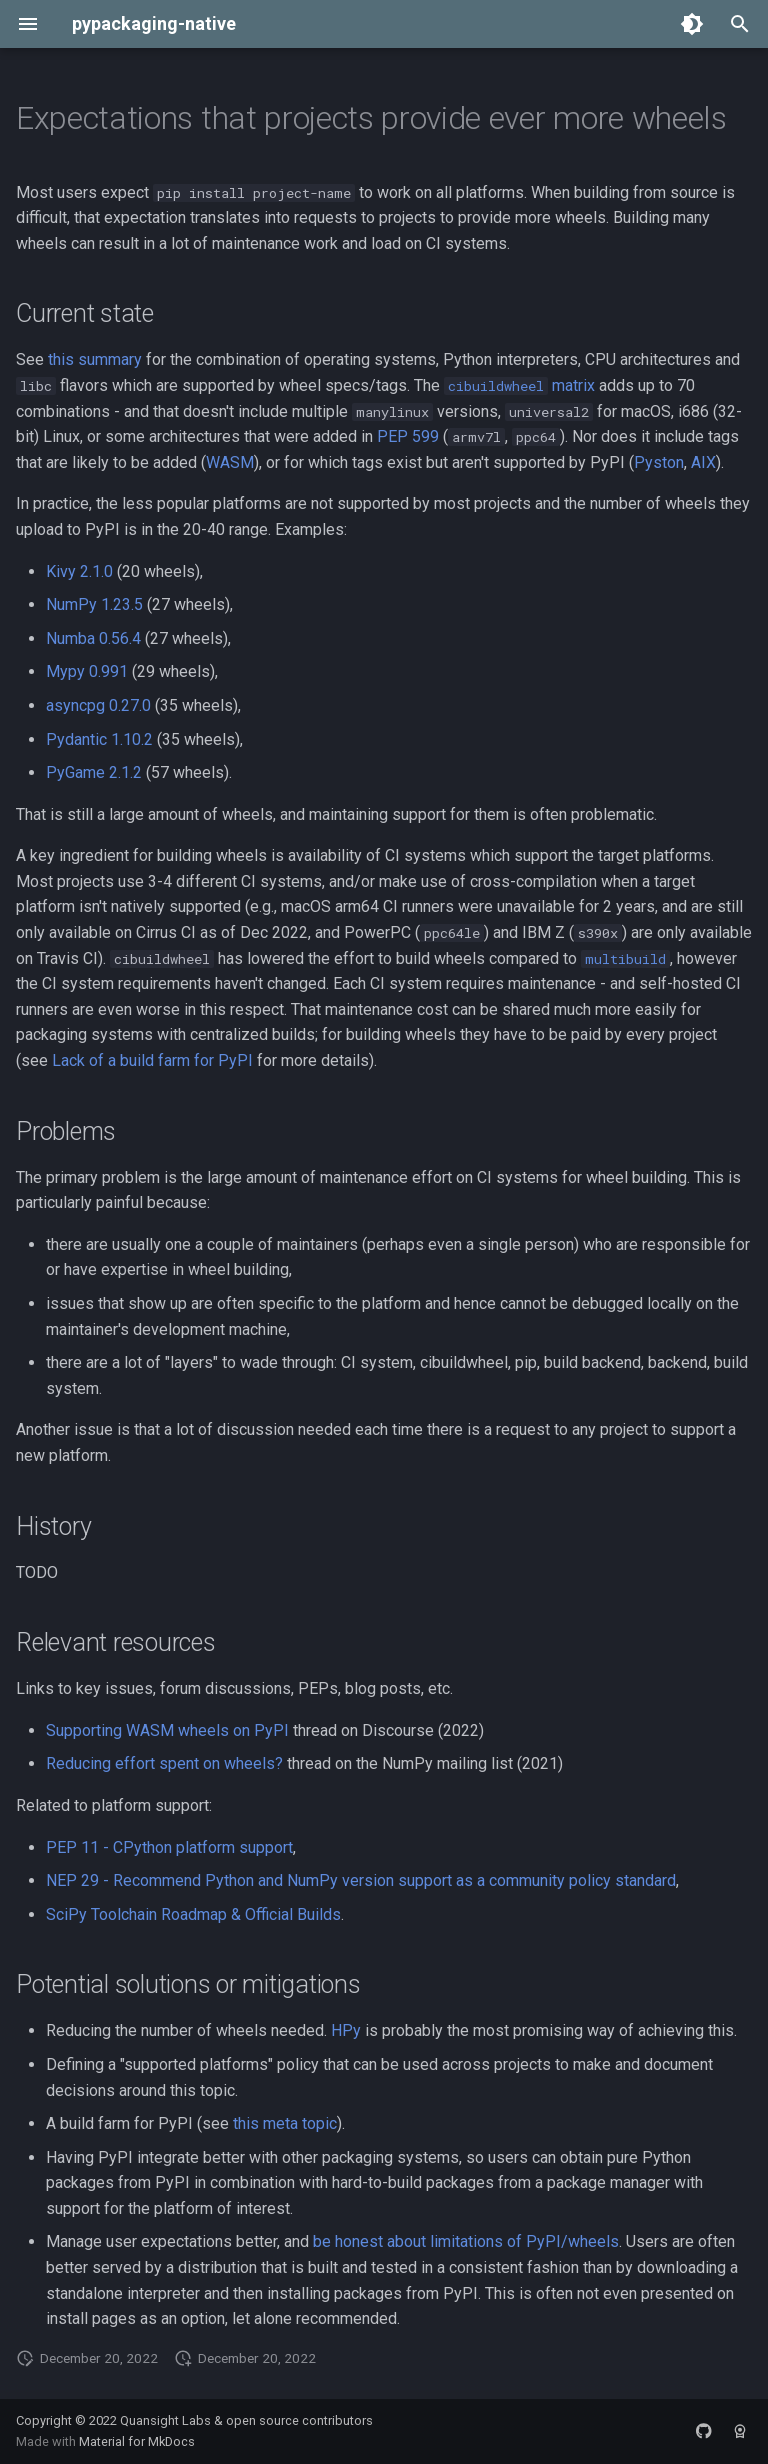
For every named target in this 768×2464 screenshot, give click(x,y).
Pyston (659, 462)
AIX (703, 462)
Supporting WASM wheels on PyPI (167, 1730)
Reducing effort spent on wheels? (164, 1763)
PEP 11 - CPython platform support (169, 1847)
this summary (95, 359)
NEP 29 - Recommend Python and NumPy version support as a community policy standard (361, 1880)
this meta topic (285, 2123)
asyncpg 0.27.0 (98, 705)
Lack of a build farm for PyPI (152, 1060)
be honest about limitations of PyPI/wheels (466, 2241)
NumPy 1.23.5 (94, 604)
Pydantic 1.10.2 (99, 739)
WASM (230, 462)
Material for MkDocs (137, 2441)
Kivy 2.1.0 (79, 571)
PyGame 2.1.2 (94, 772)
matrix (519, 385)
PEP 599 (408, 436)
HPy (346, 2030)
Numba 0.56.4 (93, 638)
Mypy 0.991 (87, 671)
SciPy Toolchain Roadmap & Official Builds (193, 1914)
